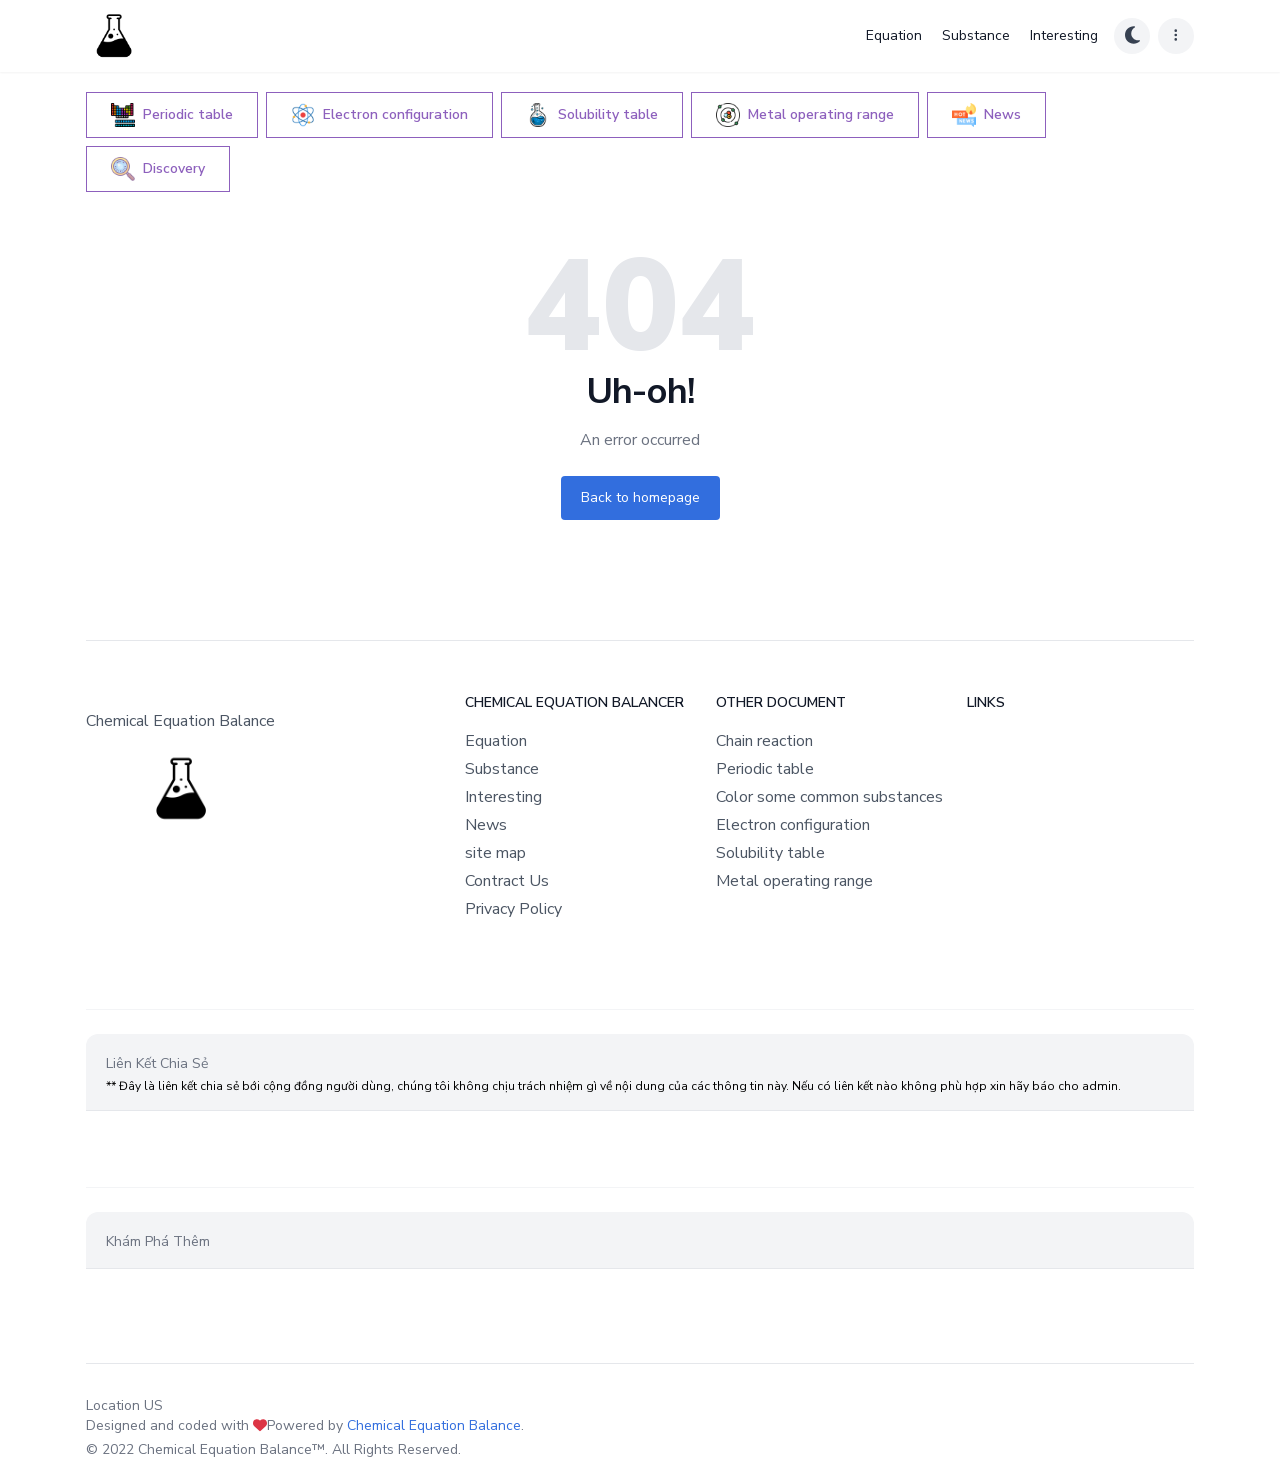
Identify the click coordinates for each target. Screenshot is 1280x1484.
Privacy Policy (513, 909)
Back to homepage (640, 497)
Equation (894, 35)
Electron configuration (793, 825)
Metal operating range (794, 881)
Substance (976, 35)
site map (495, 853)
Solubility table (770, 853)
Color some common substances (829, 797)
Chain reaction (764, 741)
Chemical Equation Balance (434, 1425)
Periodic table (765, 769)
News (486, 825)
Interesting (1064, 35)
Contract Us (507, 881)
